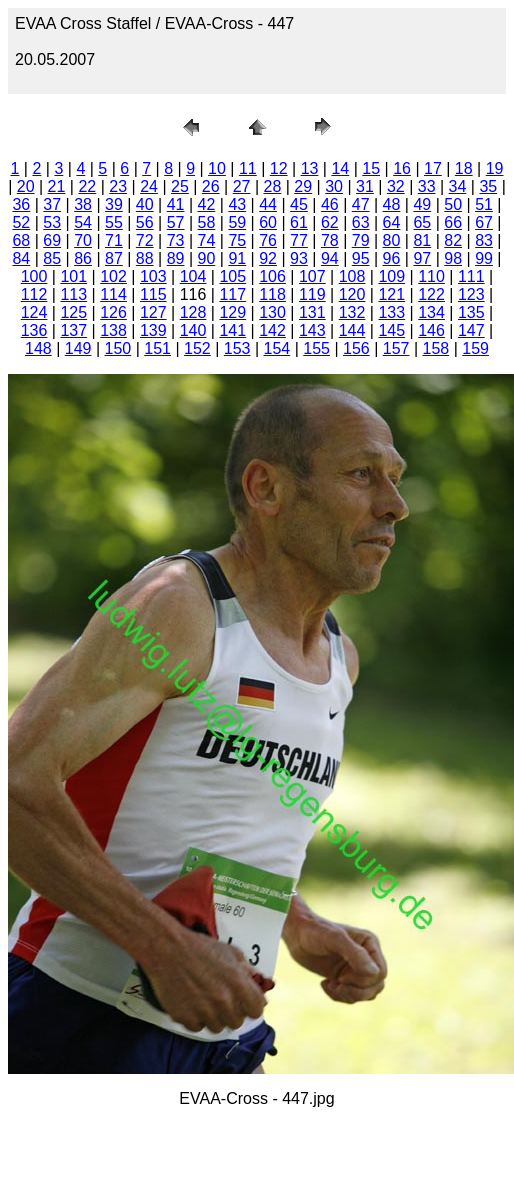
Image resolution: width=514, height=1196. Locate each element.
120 (352, 294)
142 (272, 330)
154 (277, 348)
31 (365, 186)
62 (330, 222)
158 (436, 348)
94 (330, 258)
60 (268, 222)
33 (427, 186)
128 (193, 312)
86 (83, 258)
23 (118, 186)
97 (422, 258)
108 (352, 276)
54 (83, 222)
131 (312, 312)
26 (211, 186)
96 (392, 258)
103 (153, 276)
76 (268, 240)
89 (176, 258)
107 (312, 276)
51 (484, 204)
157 (396, 348)
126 (113, 312)
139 (153, 330)
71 (114, 240)
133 (391, 312)
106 (272, 276)
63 (361, 222)
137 (73, 330)
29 (303, 186)
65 (422, 222)
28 (273, 186)
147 (471, 330)
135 (471, 312)
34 (458, 186)
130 (272, 312)
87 (114, 258)
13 (310, 168)
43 (237, 204)
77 (299, 240)
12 (279, 168)
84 (21, 258)
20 (26, 186)
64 (392, 222)
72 (145, 240)
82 (453, 240)
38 (83, 204)
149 (78, 348)
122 (431, 294)
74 (207, 240)
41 (176, 204)
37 (52, 204)
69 (52, 240)
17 (433, 168)
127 (153, 312)
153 (237, 348)
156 (356, 348)
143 (312, 330)
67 (484, 222)
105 (232, 276)
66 (453, 222)
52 (21, 222)
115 (153, 294)
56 (145, 222)
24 (149, 186)
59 (237, 222)
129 (232, 312)
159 (475, 348)
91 (237, 258)
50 (453, 204)
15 (371, 168)
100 (34, 276)
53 (52, 222)
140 (193, 330)
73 (176, 240)
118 (272, 294)
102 (113, 276)
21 (57, 186)
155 (316, 348)
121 (391, 294)
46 (330, 204)
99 (484, 258)
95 (361, 258)
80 (392, 240)
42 (207, 204)
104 (193, 276)
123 (471, 294)
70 (83, 240)
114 (113, 294)
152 (197, 348)
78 (330, 240)
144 (352, 330)
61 (299, 222)
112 (34, 294)
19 (495, 168)
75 (237, 240)
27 (242, 186)
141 (232, 330)
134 (431, 312)
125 (73, 312)
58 (207, 222)
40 (145, 204)
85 (52, 258)
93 (299, 258)
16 (402, 168)
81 (422, 240)
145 (391, 330)
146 (431, 330)
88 (145, 258)
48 (392, 204)
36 (21, 204)
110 (431, 276)
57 (176, 222)
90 (207, 258)
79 (361, 240)
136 (34, 330)
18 (464, 168)
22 (87, 186)
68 (21, 240)
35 (488, 186)
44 (268, 204)
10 (217, 168)
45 (299, 204)
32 (396, 186)
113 (73, 294)
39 (114, 204)
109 (391, 276)
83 (484, 240)
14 (340, 168)
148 (38, 348)
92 (268, 258)
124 (34, 312)
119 (312, 294)
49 (422, 204)
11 (248, 168)
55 (114, 222)
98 (453, 258)
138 (113, 330)
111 (471, 276)
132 (352, 312)
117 (232, 294)
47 (361, 204)
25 (180, 186)
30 (334, 186)
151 (157, 348)
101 (73, 276)
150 (118, 348)
